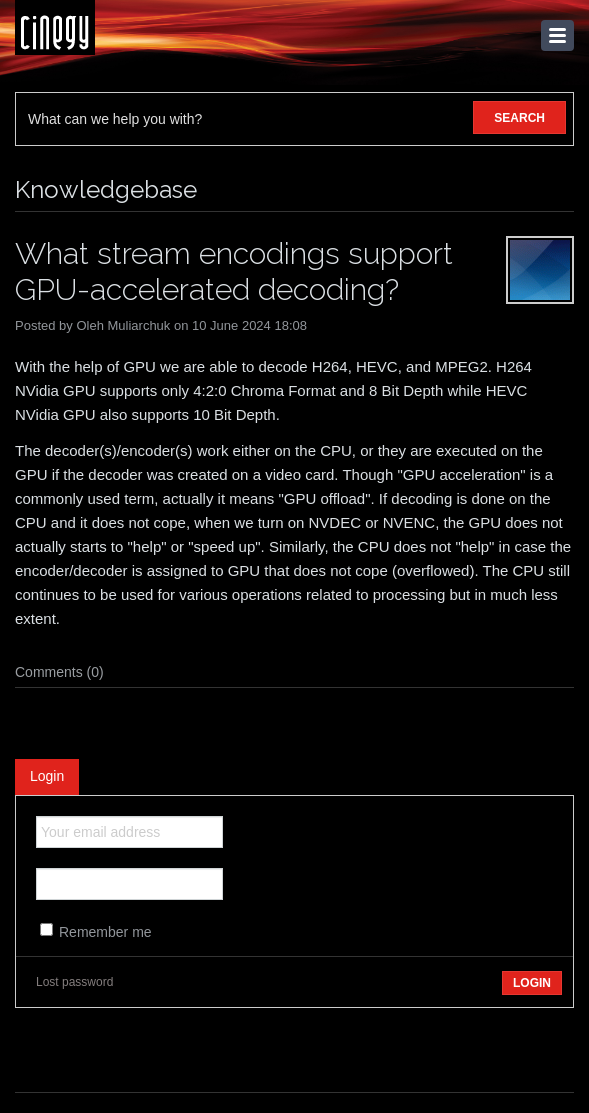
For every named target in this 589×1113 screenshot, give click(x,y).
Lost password (74, 982)
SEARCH (519, 118)
